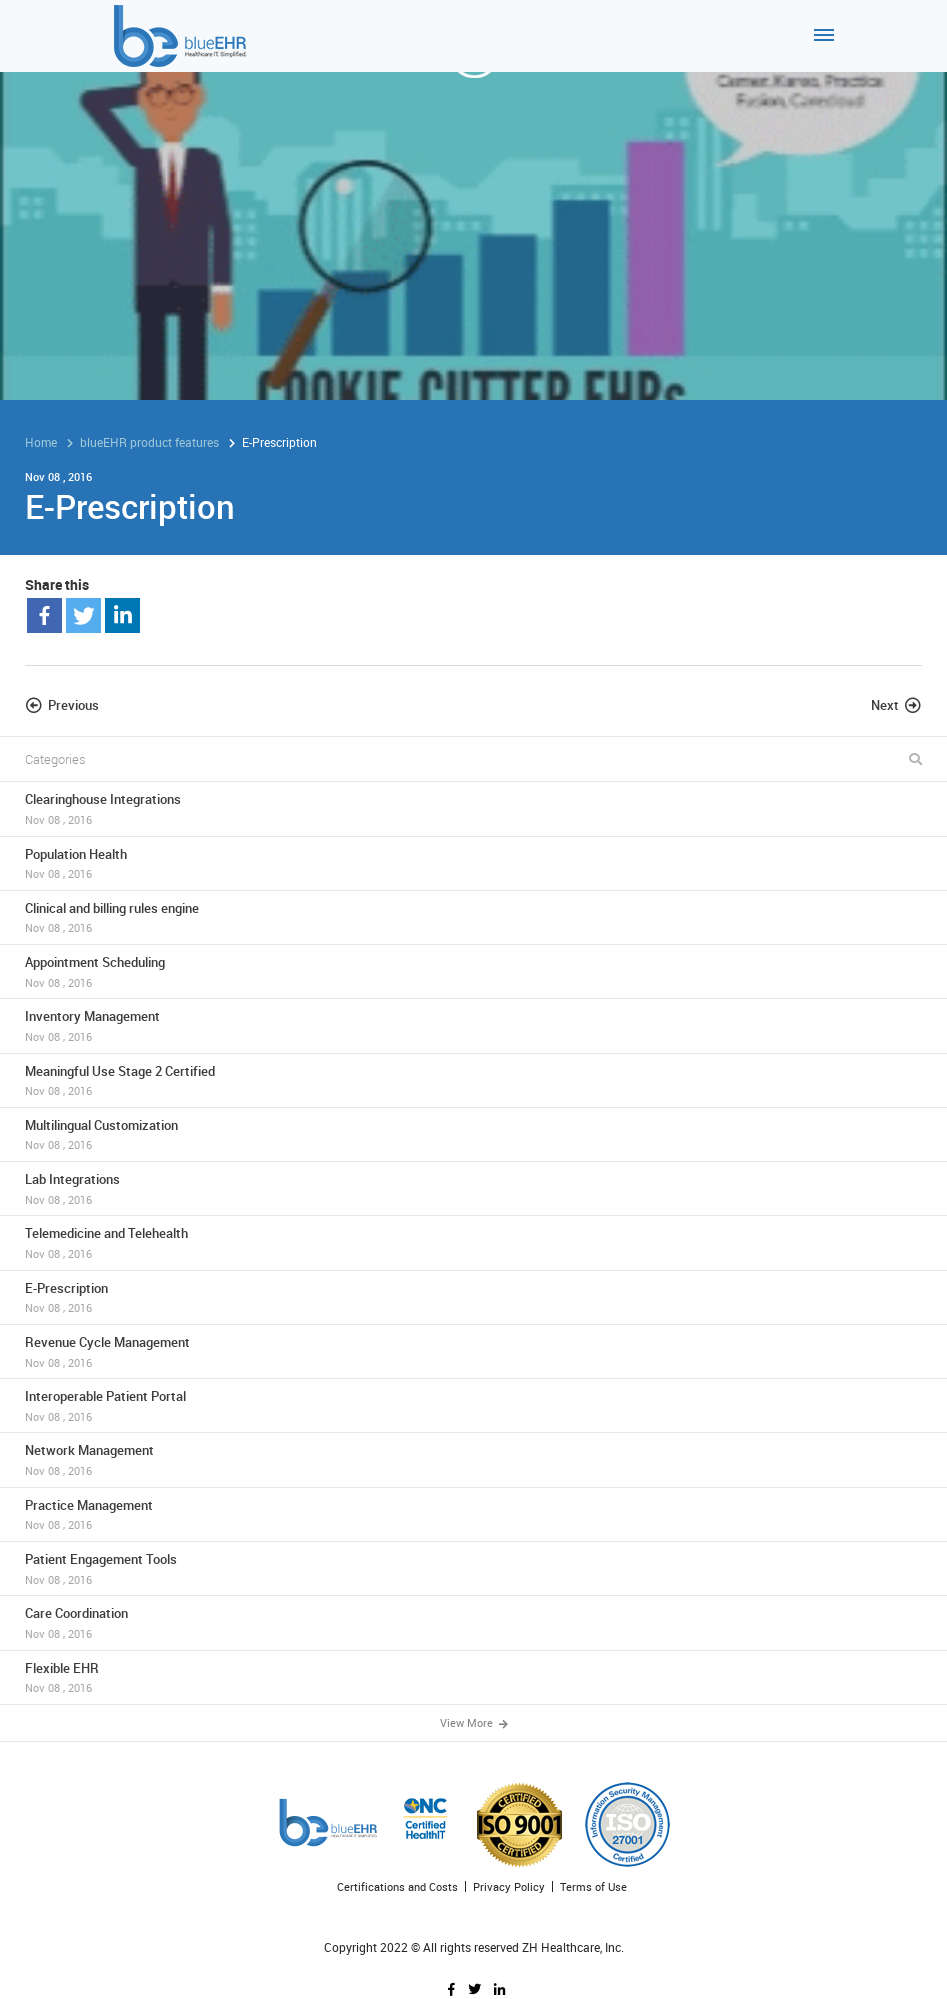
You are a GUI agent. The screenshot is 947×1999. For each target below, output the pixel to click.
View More (474, 1722)
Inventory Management (473, 1025)
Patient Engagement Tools (473, 1568)
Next (885, 705)
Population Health (473, 863)
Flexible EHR (473, 1677)
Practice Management (473, 1514)
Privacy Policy (509, 1886)
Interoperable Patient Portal (473, 1405)
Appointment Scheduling (473, 971)
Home (41, 442)
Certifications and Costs (397, 1886)
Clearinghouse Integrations (473, 808)
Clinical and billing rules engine (473, 917)
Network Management (473, 1459)
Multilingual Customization (473, 1134)
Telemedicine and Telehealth (473, 1242)
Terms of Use (593, 1886)
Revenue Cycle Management (473, 1351)
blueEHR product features (149, 442)
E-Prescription (473, 1297)
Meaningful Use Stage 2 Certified (473, 1080)
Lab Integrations (473, 1188)
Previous (73, 705)
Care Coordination (473, 1622)
